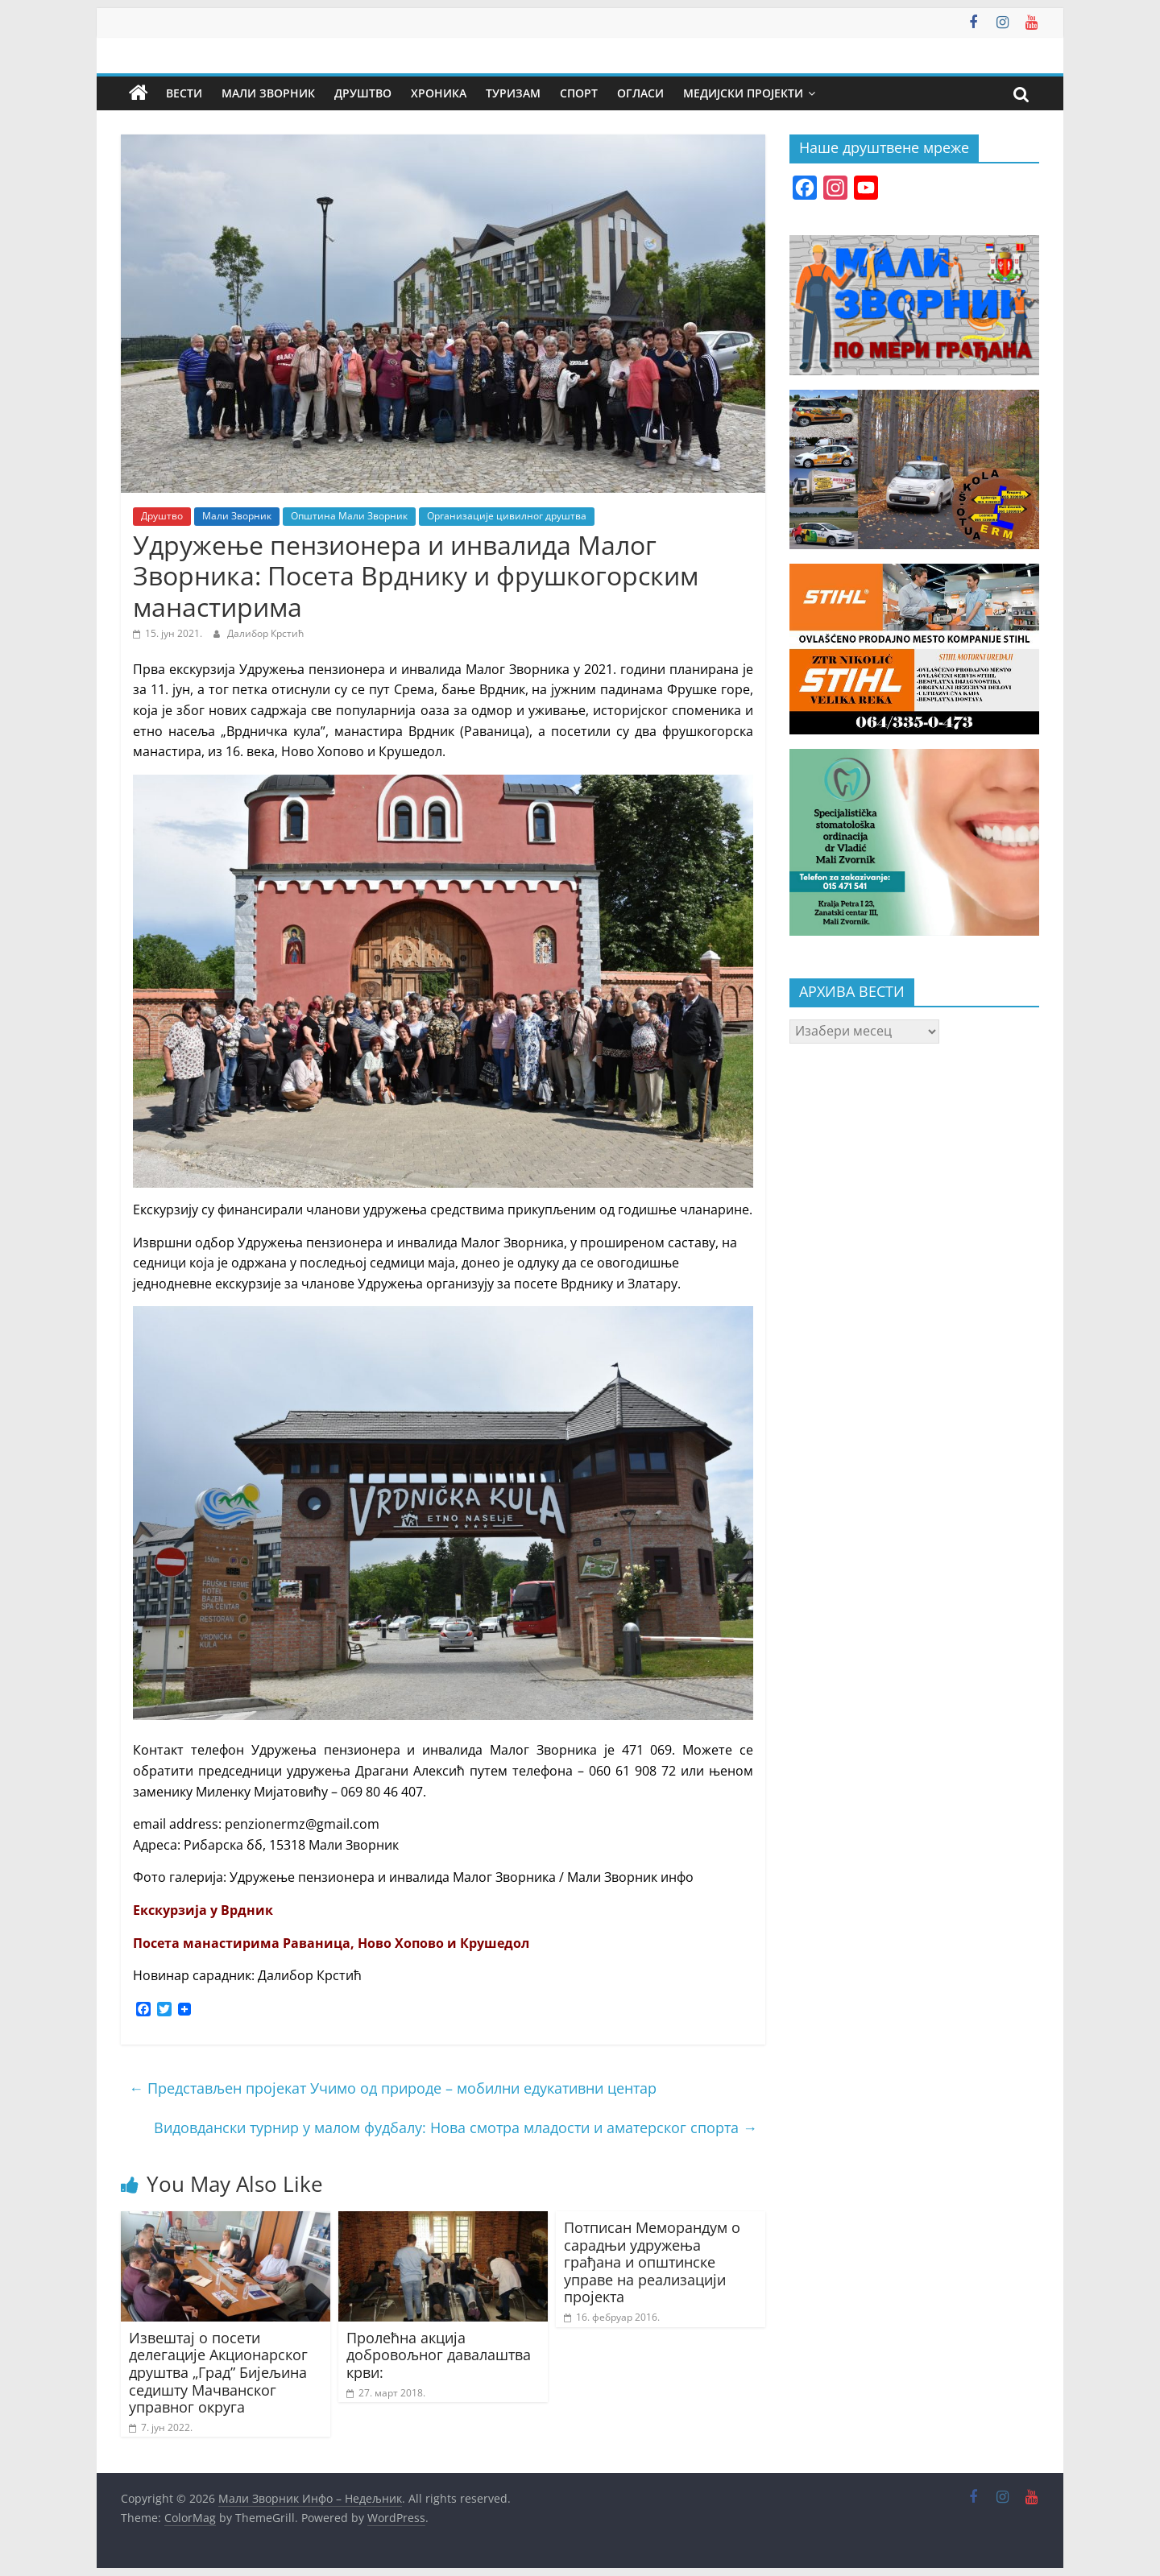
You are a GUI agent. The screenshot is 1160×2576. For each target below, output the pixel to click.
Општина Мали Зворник (349, 516)
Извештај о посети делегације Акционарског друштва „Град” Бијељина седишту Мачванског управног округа (218, 2372)
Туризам (513, 93)
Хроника (438, 93)
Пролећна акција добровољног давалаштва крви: (438, 2355)
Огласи (640, 93)
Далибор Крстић (265, 633)
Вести (184, 93)
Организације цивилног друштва (506, 516)
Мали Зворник (268, 93)
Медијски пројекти (743, 93)
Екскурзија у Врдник (203, 1910)
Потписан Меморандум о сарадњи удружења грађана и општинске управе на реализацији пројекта (652, 2262)
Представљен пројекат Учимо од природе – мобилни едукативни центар (393, 2088)
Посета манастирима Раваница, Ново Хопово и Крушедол (331, 1943)
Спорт (579, 93)
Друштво (363, 93)
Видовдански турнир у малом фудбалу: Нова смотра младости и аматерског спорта (455, 2127)
